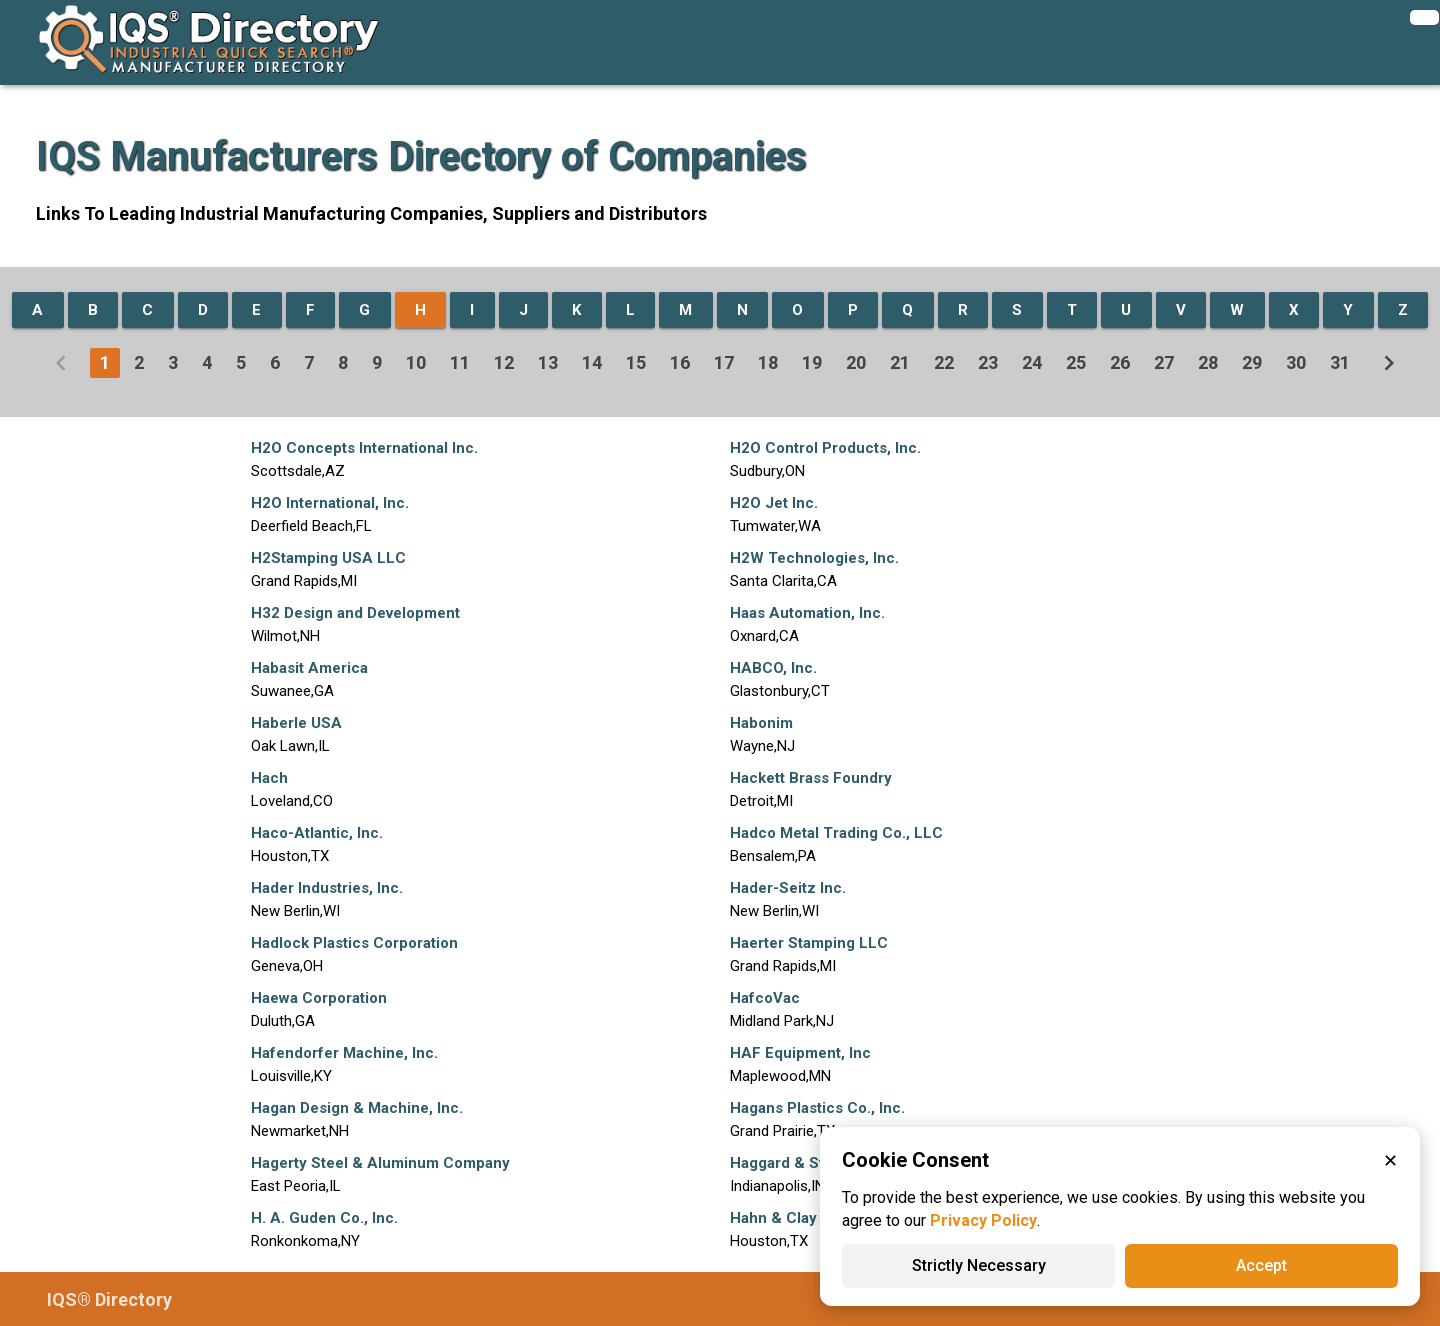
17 (724, 362)
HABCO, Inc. (773, 668)
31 (1340, 362)
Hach (269, 778)
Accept (1261, 1265)
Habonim (761, 723)
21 (900, 362)
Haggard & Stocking (801, 1163)
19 (812, 362)
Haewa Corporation (319, 998)
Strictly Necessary (979, 1265)
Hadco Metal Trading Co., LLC (836, 833)
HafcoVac (765, 998)
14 (592, 362)
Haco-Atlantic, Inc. (317, 833)
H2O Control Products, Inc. (825, 448)
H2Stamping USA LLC (328, 558)
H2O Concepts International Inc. (364, 448)
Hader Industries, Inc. (327, 888)
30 (1296, 362)
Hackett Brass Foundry (811, 778)
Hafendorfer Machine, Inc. (344, 1053)
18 (768, 362)
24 (1032, 362)
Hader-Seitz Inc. (788, 888)
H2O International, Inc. (330, 503)
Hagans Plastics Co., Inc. (817, 1108)
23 (988, 362)
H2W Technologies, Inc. (814, 558)
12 (504, 362)
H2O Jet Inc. (774, 503)
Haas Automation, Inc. (807, 613)
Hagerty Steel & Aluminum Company (380, 1163)
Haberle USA (296, 723)
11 (460, 362)
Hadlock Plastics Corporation (354, 943)
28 (1208, 362)
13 (548, 362)
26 (1120, 362)
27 (1164, 362)
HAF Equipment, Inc (800, 1053)
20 (856, 362)
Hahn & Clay (773, 1218)
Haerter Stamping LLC (809, 943)
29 (1252, 362)
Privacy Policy (983, 1220)
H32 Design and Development (355, 613)
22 (944, 362)
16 (680, 362)
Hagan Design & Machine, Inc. (357, 1108)
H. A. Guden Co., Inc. (324, 1218)
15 (636, 362)
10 (416, 362)
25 (1076, 362)
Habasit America (309, 668)
